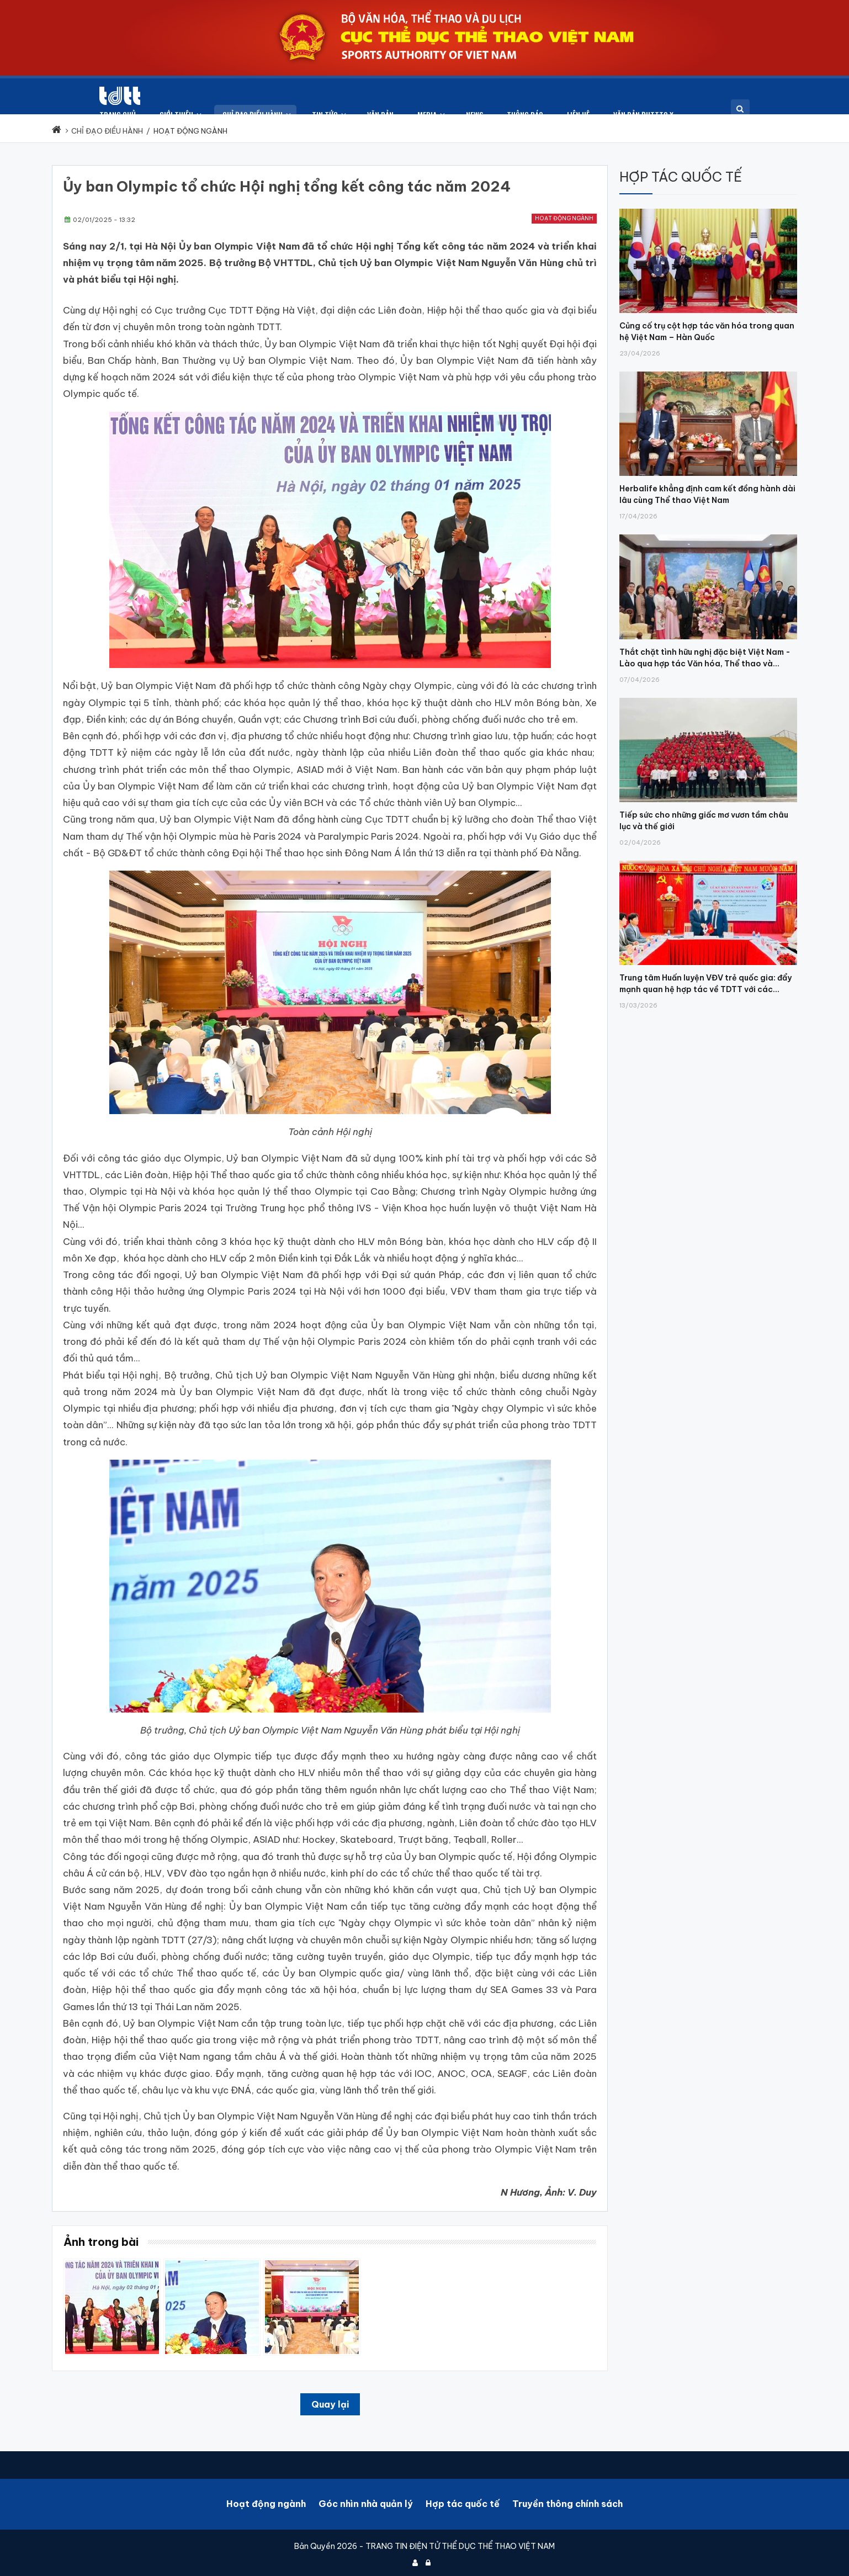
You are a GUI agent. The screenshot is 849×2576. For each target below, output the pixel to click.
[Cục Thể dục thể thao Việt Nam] (72, 96)
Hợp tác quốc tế (463, 2499)
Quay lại (330, 2399)
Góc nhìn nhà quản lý (366, 2499)
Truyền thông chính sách (567, 2499)
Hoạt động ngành (564, 214)
